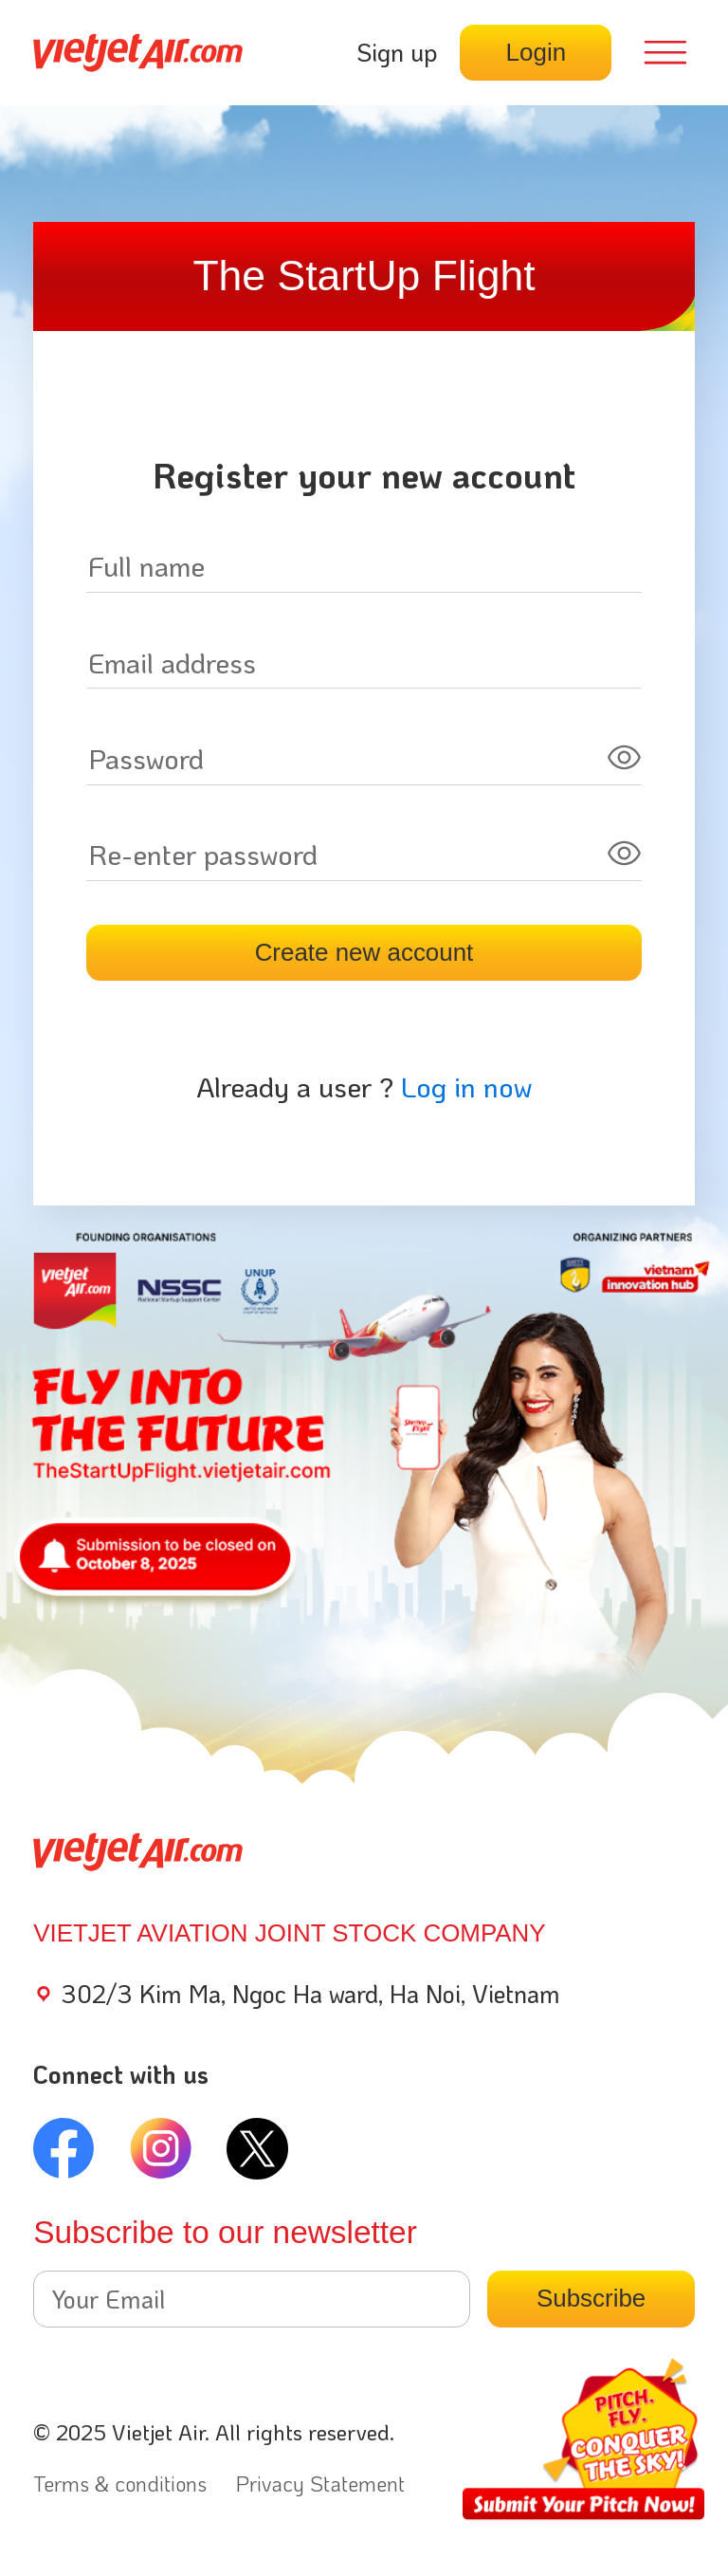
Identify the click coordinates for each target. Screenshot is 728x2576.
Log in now (466, 1086)
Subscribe (591, 2298)
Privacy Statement (320, 2483)
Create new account (364, 952)
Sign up (397, 52)
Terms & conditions (120, 2483)
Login (536, 52)
